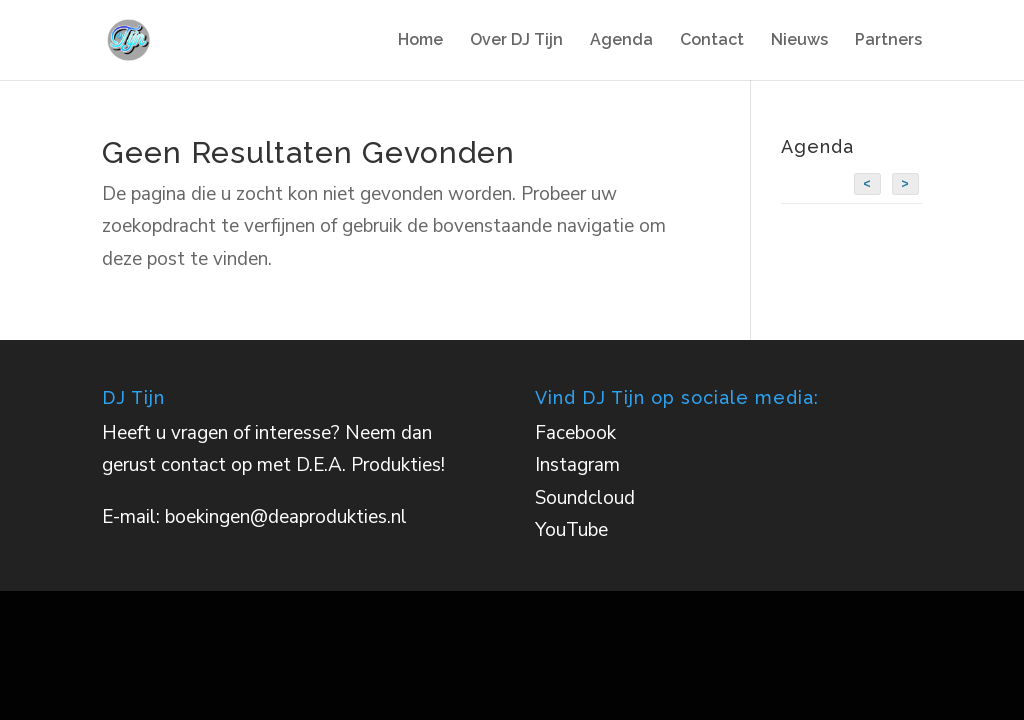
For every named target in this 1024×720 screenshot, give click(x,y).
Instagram (577, 465)
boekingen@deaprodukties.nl (286, 517)
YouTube (571, 530)
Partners (888, 41)
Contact (712, 41)
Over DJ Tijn (516, 41)
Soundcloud (585, 498)
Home (420, 41)
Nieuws (799, 41)
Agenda (621, 41)
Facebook (575, 433)
